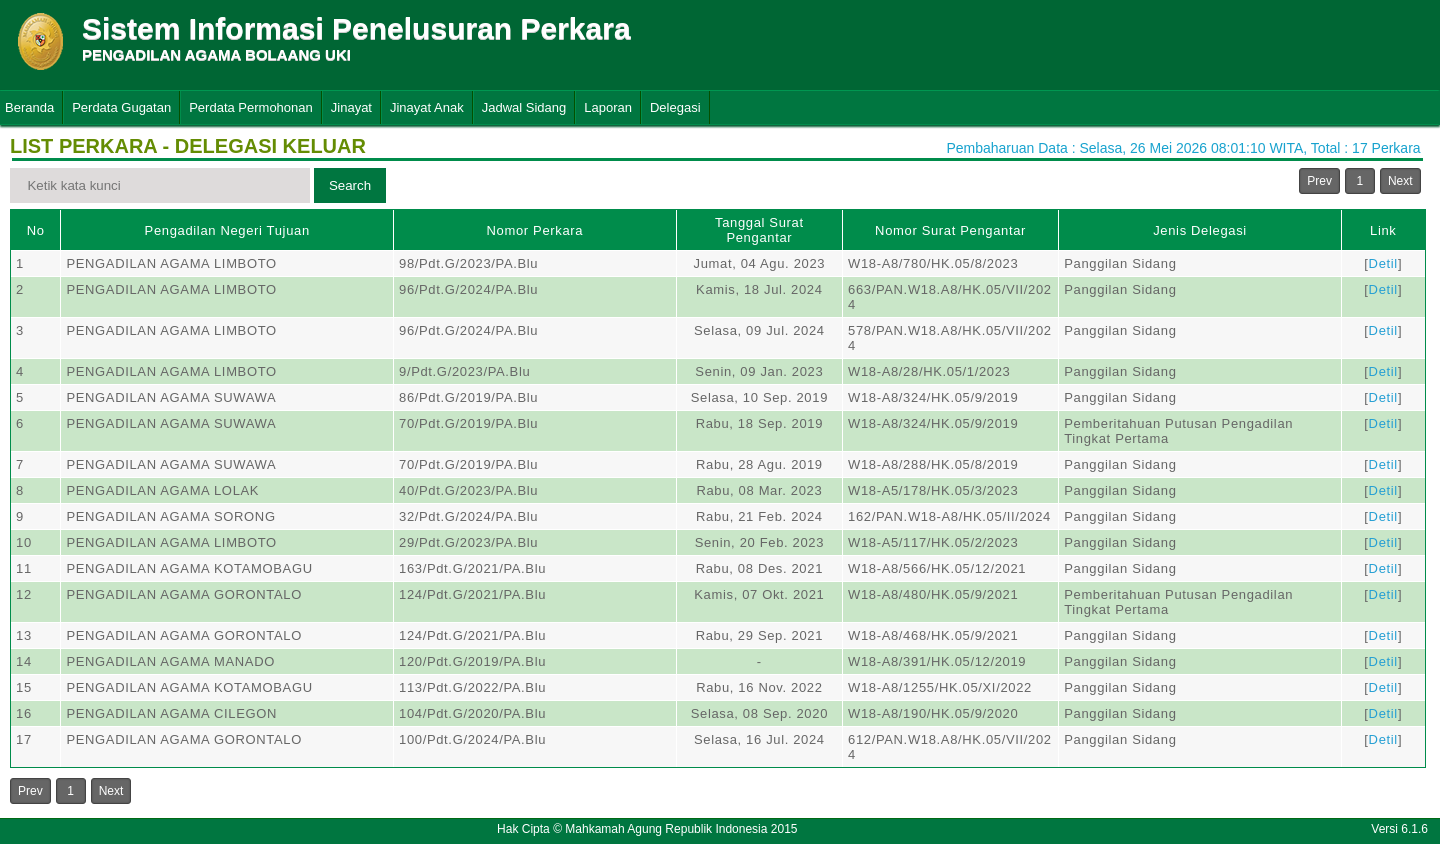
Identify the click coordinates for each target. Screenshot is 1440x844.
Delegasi (675, 107)
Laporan (608, 107)
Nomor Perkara (535, 230)
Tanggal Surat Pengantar (759, 230)
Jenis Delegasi (1200, 230)
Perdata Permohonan (251, 107)
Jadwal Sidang (524, 107)
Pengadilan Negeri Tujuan (227, 230)
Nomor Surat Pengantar (950, 230)
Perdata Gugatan (121, 107)
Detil (1383, 263)
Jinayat (351, 107)
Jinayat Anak (427, 107)
